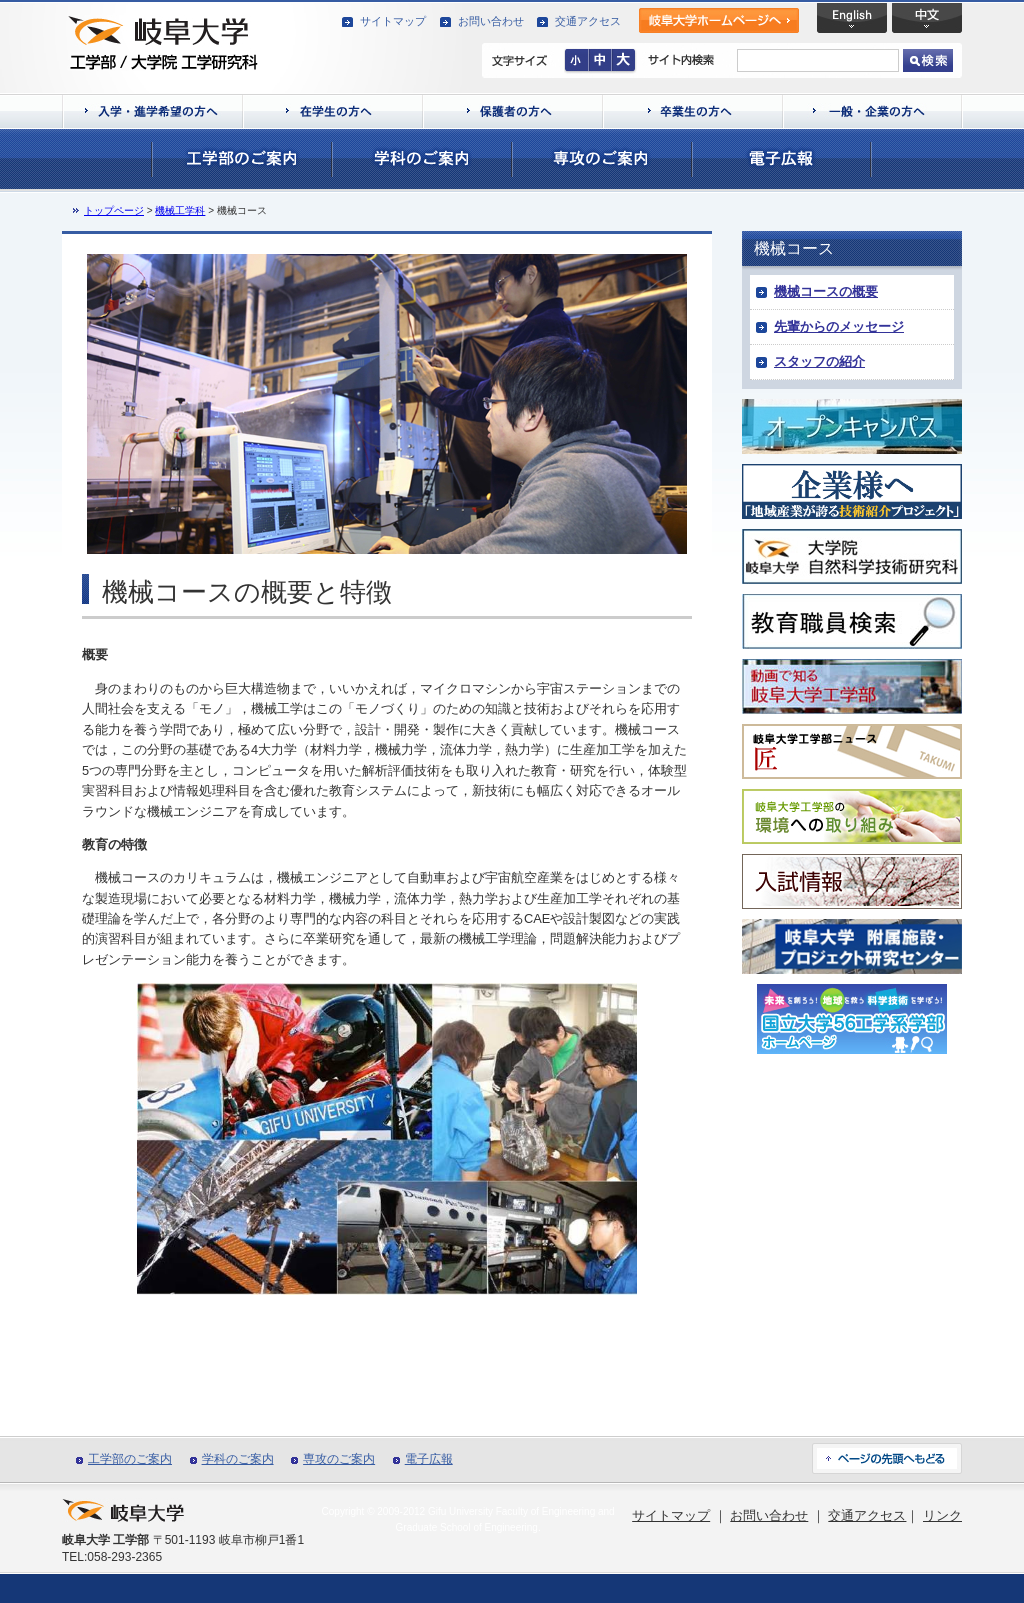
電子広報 (429, 1459)
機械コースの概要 (826, 291)
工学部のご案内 (130, 1459)
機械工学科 (180, 210)
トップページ (114, 210)
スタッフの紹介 (819, 361)
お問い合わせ (491, 21)
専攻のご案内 (339, 1459)
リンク (942, 1515)
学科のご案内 (238, 1459)
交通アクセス (588, 21)
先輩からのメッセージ (839, 326)
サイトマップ (393, 21)
